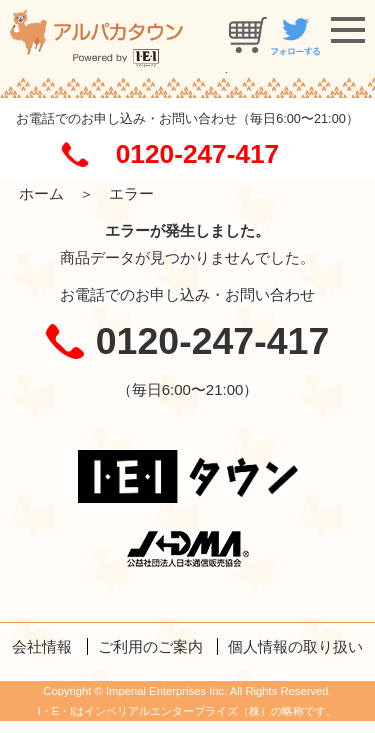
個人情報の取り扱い (295, 646)
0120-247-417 (197, 154)
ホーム (41, 193)
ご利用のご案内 (150, 646)
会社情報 (42, 646)
